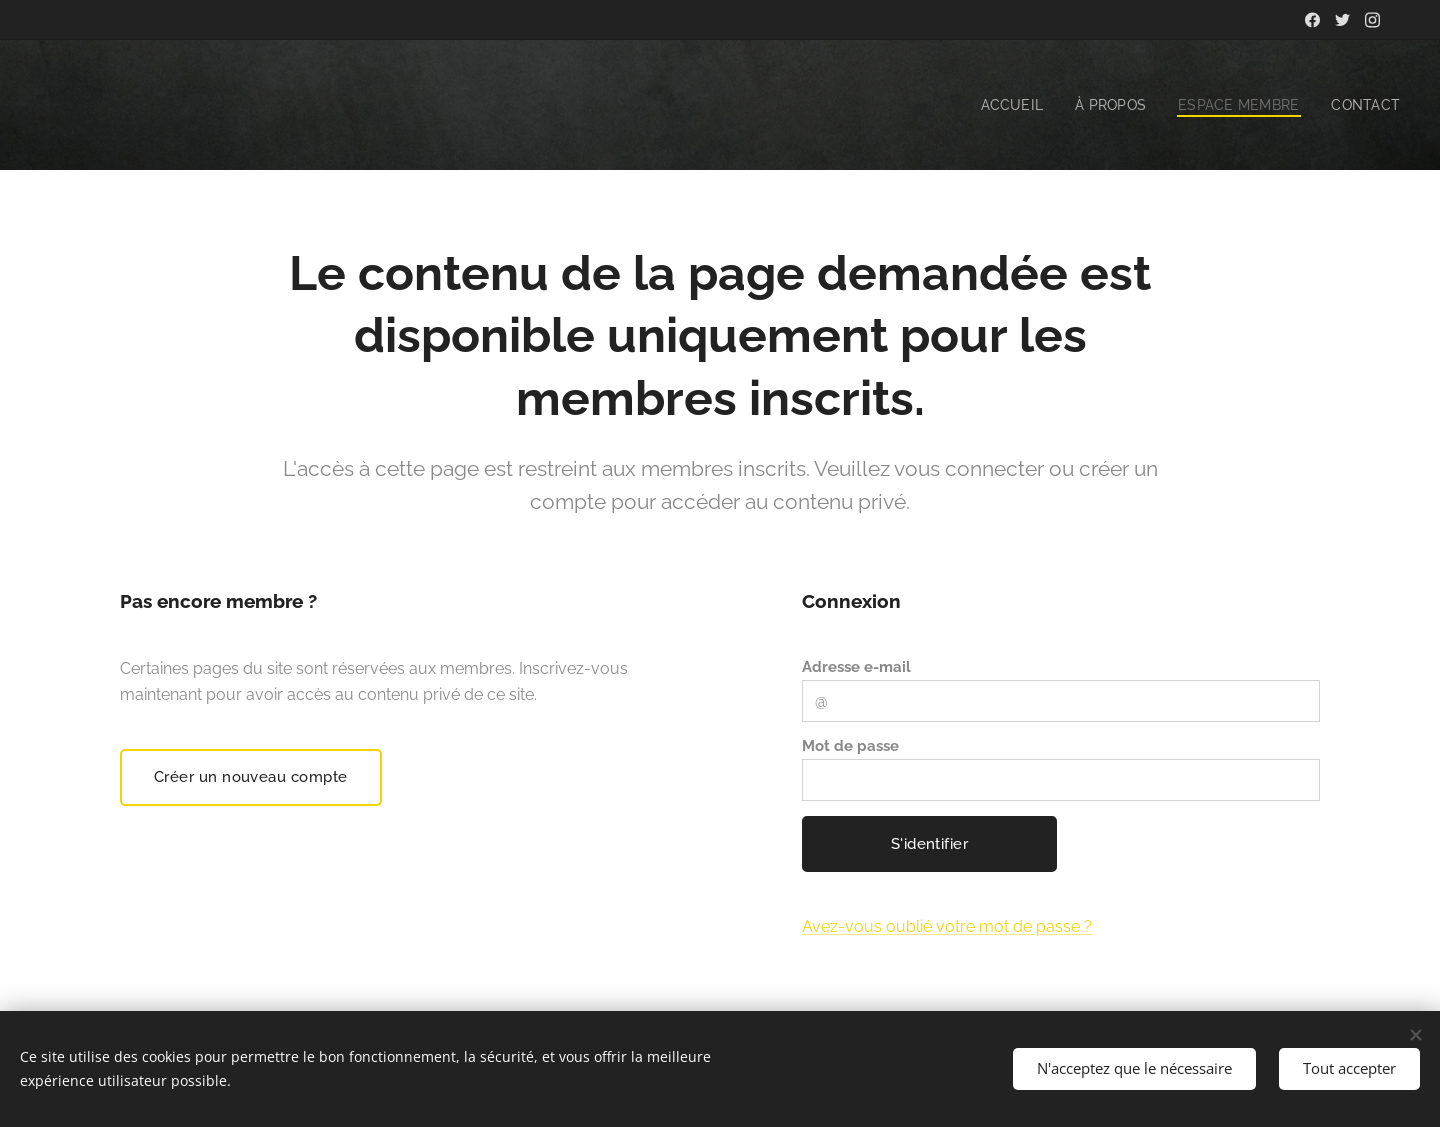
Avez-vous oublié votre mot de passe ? (947, 926)
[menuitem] (1002, 105)
